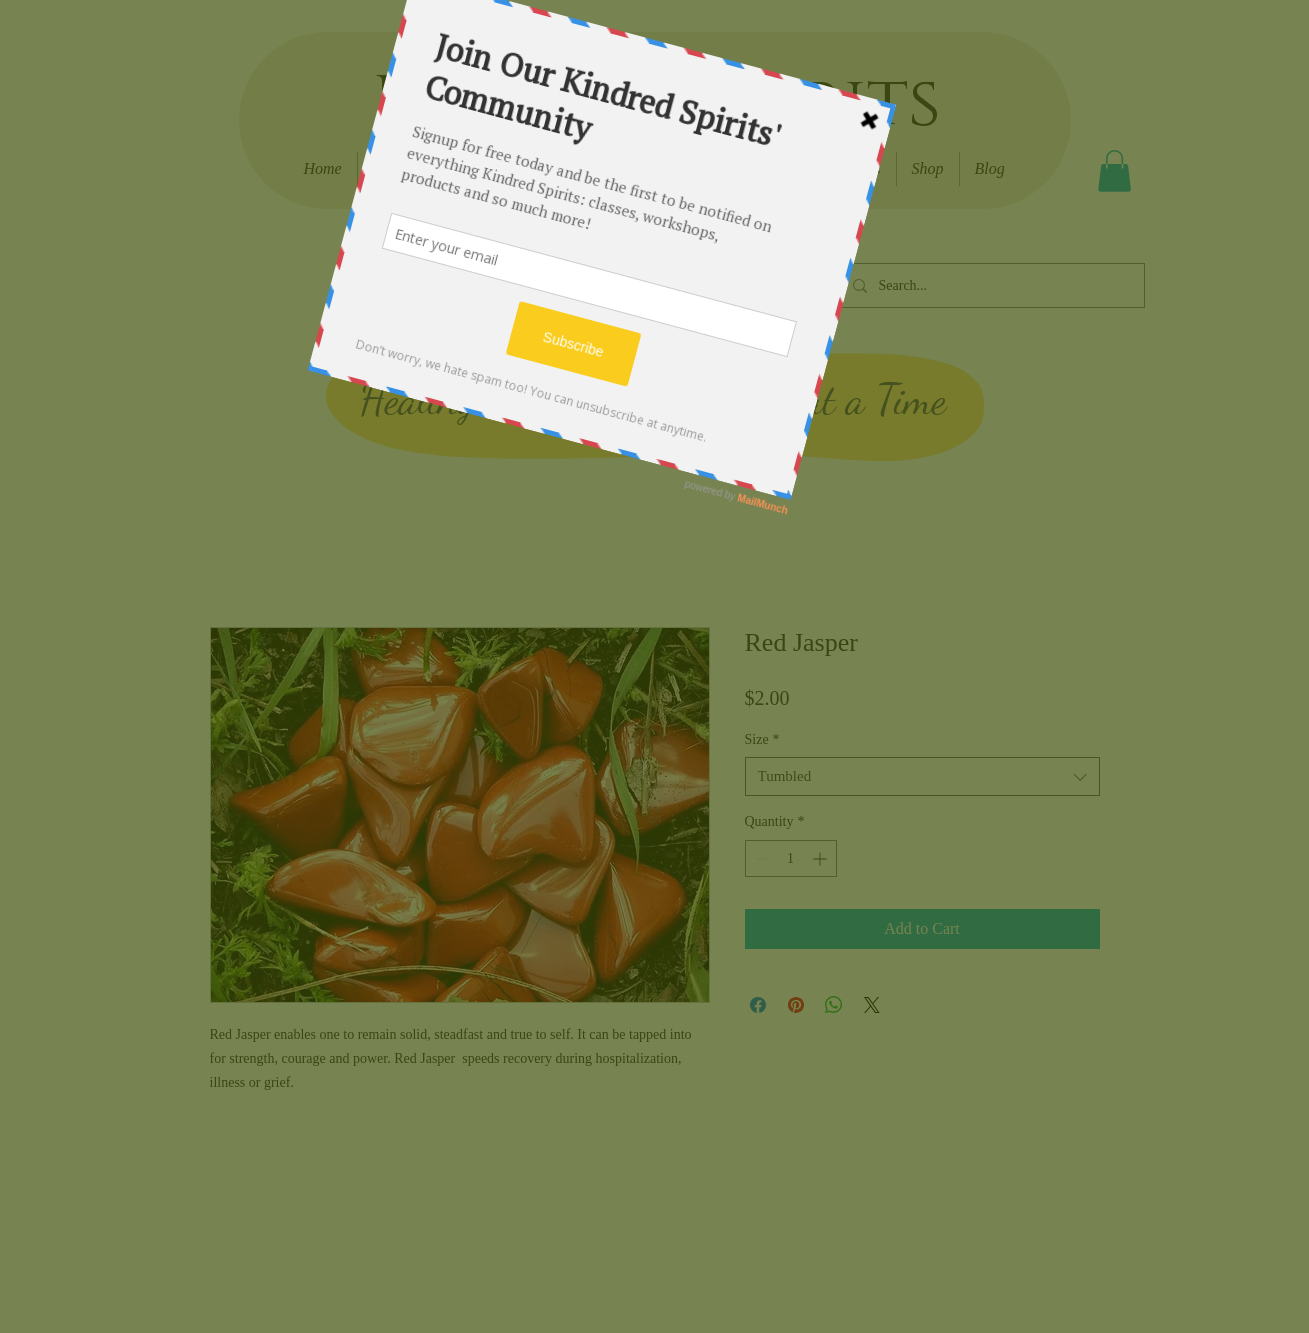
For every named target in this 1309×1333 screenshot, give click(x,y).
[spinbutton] (791, 858)
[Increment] (821, 858)
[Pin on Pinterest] (796, 1005)
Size (762, 739)
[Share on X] (872, 1005)
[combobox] (922, 776)
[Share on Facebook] (758, 1005)
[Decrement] (760, 858)
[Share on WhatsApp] (834, 1005)
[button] (1114, 171)
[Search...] (990, 285)
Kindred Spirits (656, 103)
